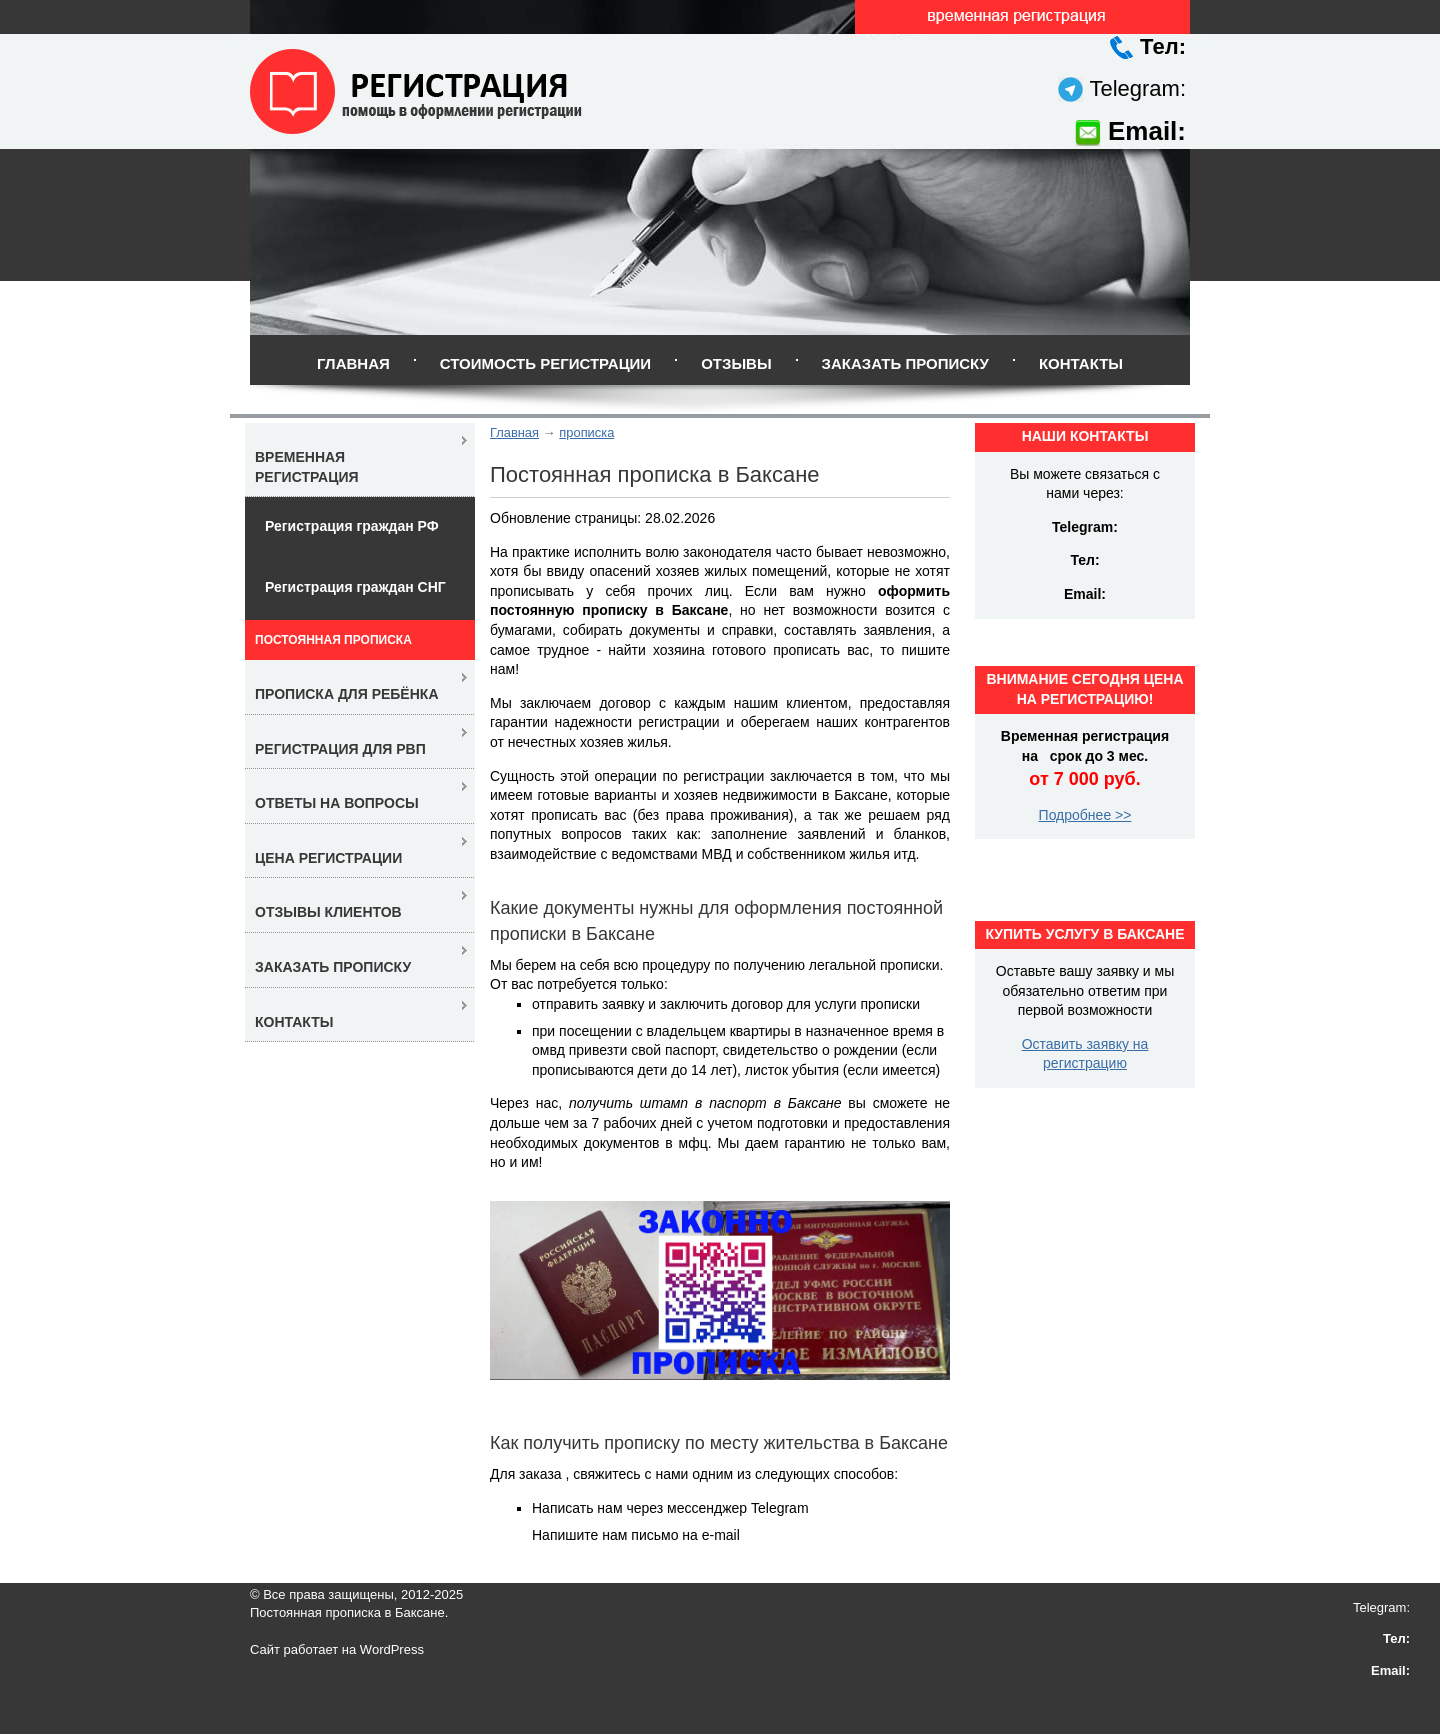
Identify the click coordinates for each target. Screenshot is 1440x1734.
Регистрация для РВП (340, 749)
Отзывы (736, 363)
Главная (353, 363)
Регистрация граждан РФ (352, 526)
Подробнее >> (1085, 815)
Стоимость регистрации (545, 363)
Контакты (1081, 363)
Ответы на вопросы (337, 803)
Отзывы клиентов (328, 912)
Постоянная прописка (333, 640)
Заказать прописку (905, 363)
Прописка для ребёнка (347, 694)
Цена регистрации (328, 858)
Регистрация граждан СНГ (355, 587)
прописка (586, 432)
